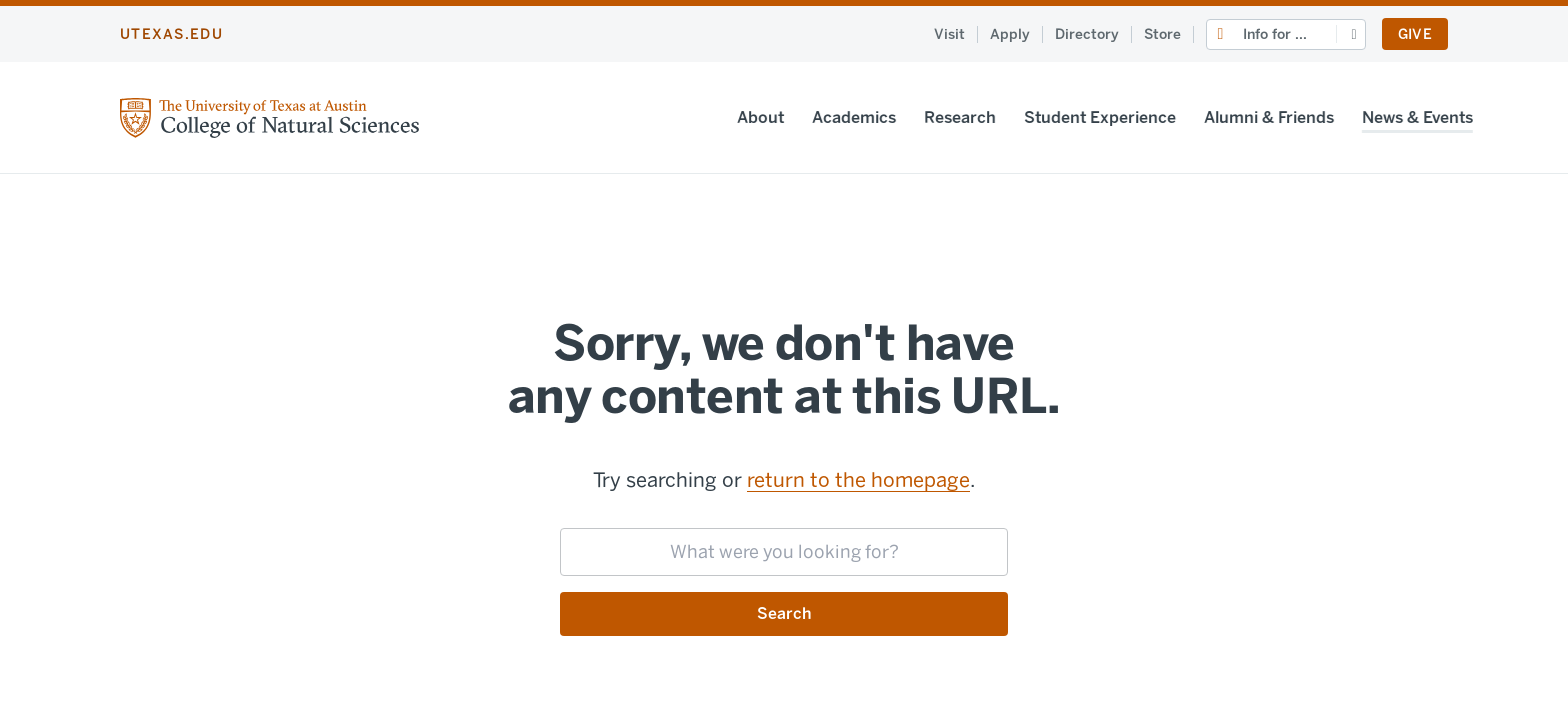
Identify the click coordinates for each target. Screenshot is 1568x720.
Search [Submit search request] (784, 613)
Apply (1010, 34)
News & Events (1328, 117)
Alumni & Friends (1180, 117)
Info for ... (1275, 34)
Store (1162, 34)
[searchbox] (784, 552)
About (671, 117)
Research (871, 117)
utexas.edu (171, 34)
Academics (765, 117)
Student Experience (1011, 117)
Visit (949, 34)
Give (1415, 34)
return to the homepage (858, 480)
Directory (1087, 34)
